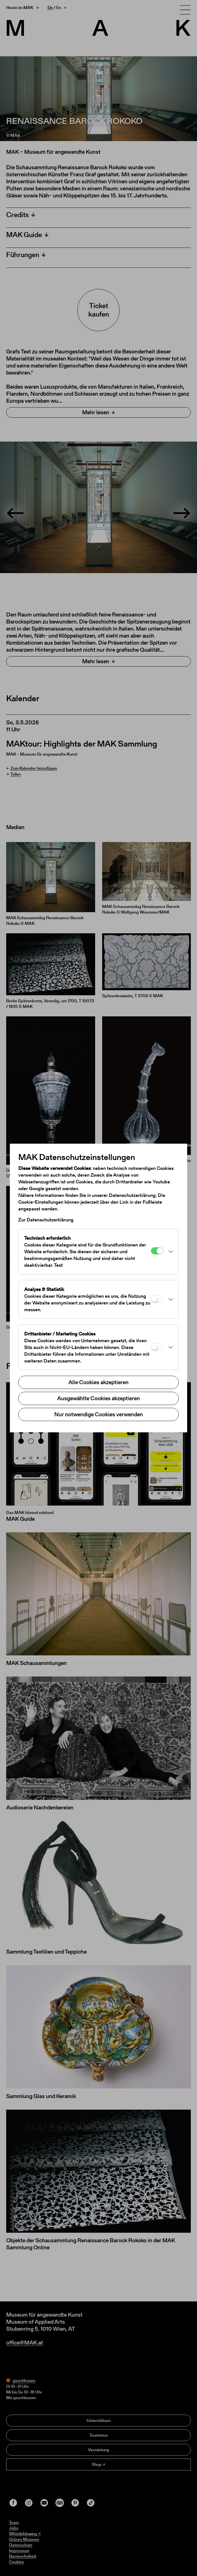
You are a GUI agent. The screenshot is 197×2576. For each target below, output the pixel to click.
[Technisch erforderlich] (157, 1250)
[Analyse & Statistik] (157, 1298)
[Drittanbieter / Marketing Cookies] (157, 1346)
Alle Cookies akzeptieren (98, 1382)
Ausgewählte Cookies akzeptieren (98, 1398)
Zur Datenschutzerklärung (45, 1219)
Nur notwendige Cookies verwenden (98, 1414)
